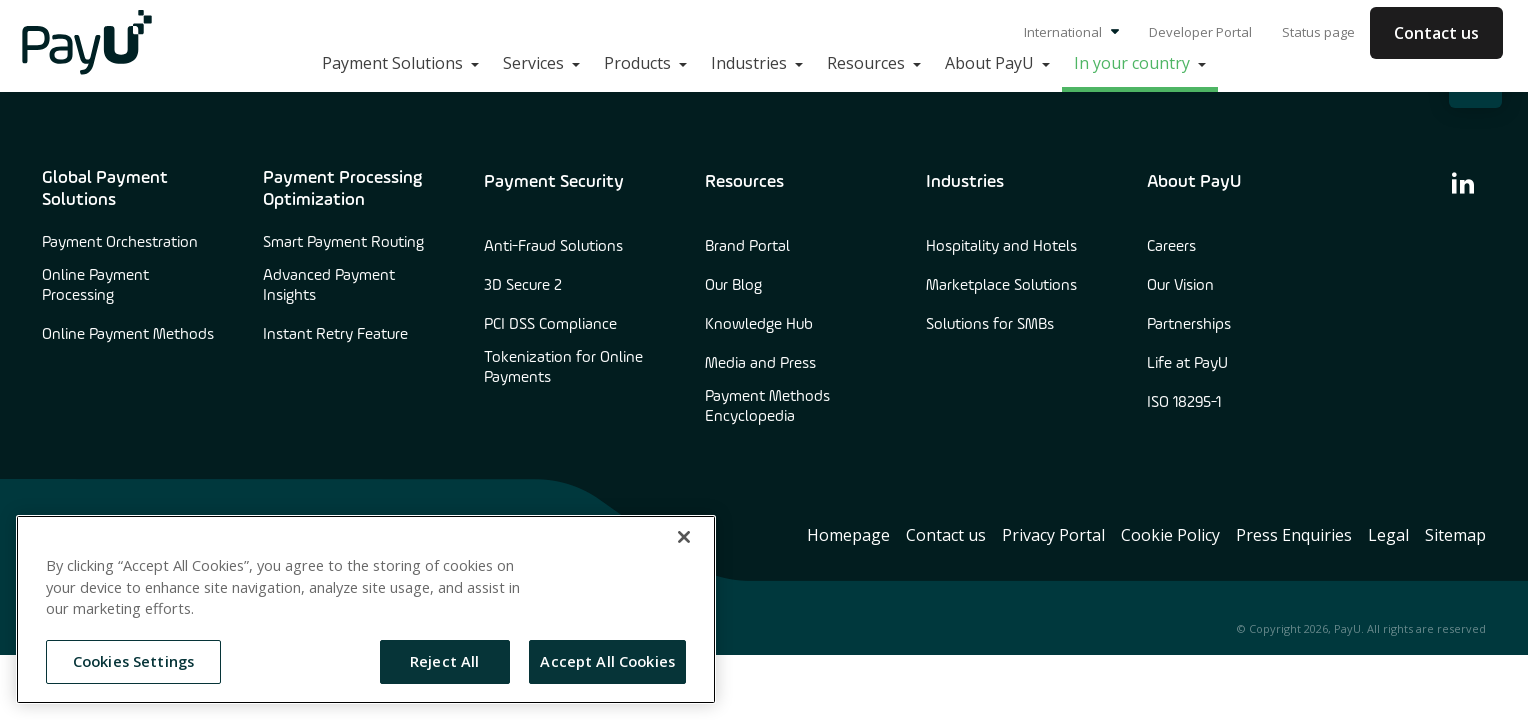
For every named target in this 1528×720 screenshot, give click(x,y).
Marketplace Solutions (1001, 286)
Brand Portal (747, 247)
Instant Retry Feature (335, 335)
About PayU (1194, 182)
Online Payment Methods (128, 335)
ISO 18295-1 (1184, 403)
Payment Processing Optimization (342, 189)
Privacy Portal (1053, 535)
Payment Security (554, 182)
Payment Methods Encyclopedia (767, 407)
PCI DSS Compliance (550, 325)
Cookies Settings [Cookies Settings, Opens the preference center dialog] (133, 661)
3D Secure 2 (523, 286)
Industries (965, 182)
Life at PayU (1187, 364)
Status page (1318, 32)
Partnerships (1189, 325)
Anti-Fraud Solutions (553, 247)
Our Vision (1180, 286)
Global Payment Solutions (105, 189)
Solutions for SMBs (990, 325)
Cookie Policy (1170, 535)
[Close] (684, 537)
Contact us (1436, 33)
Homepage (848, 535)
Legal (1388, 535)
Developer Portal (1200, 32)
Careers (1171, 247)
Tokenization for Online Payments (563, 368)
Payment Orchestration (120, 243)
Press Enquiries (1294, 535)
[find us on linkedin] (1463, 182)
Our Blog (733, 286)
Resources (744, 182)
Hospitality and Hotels (1001, 247)
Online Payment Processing (95, 286)
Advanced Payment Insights (329, 286)
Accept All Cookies (607, 661)
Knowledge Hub (759, 325)
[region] (366, 609)
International (1071, 32)
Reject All (444, 661)
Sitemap (1455, 535)
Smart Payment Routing (343, 243)
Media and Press (760, 364)
